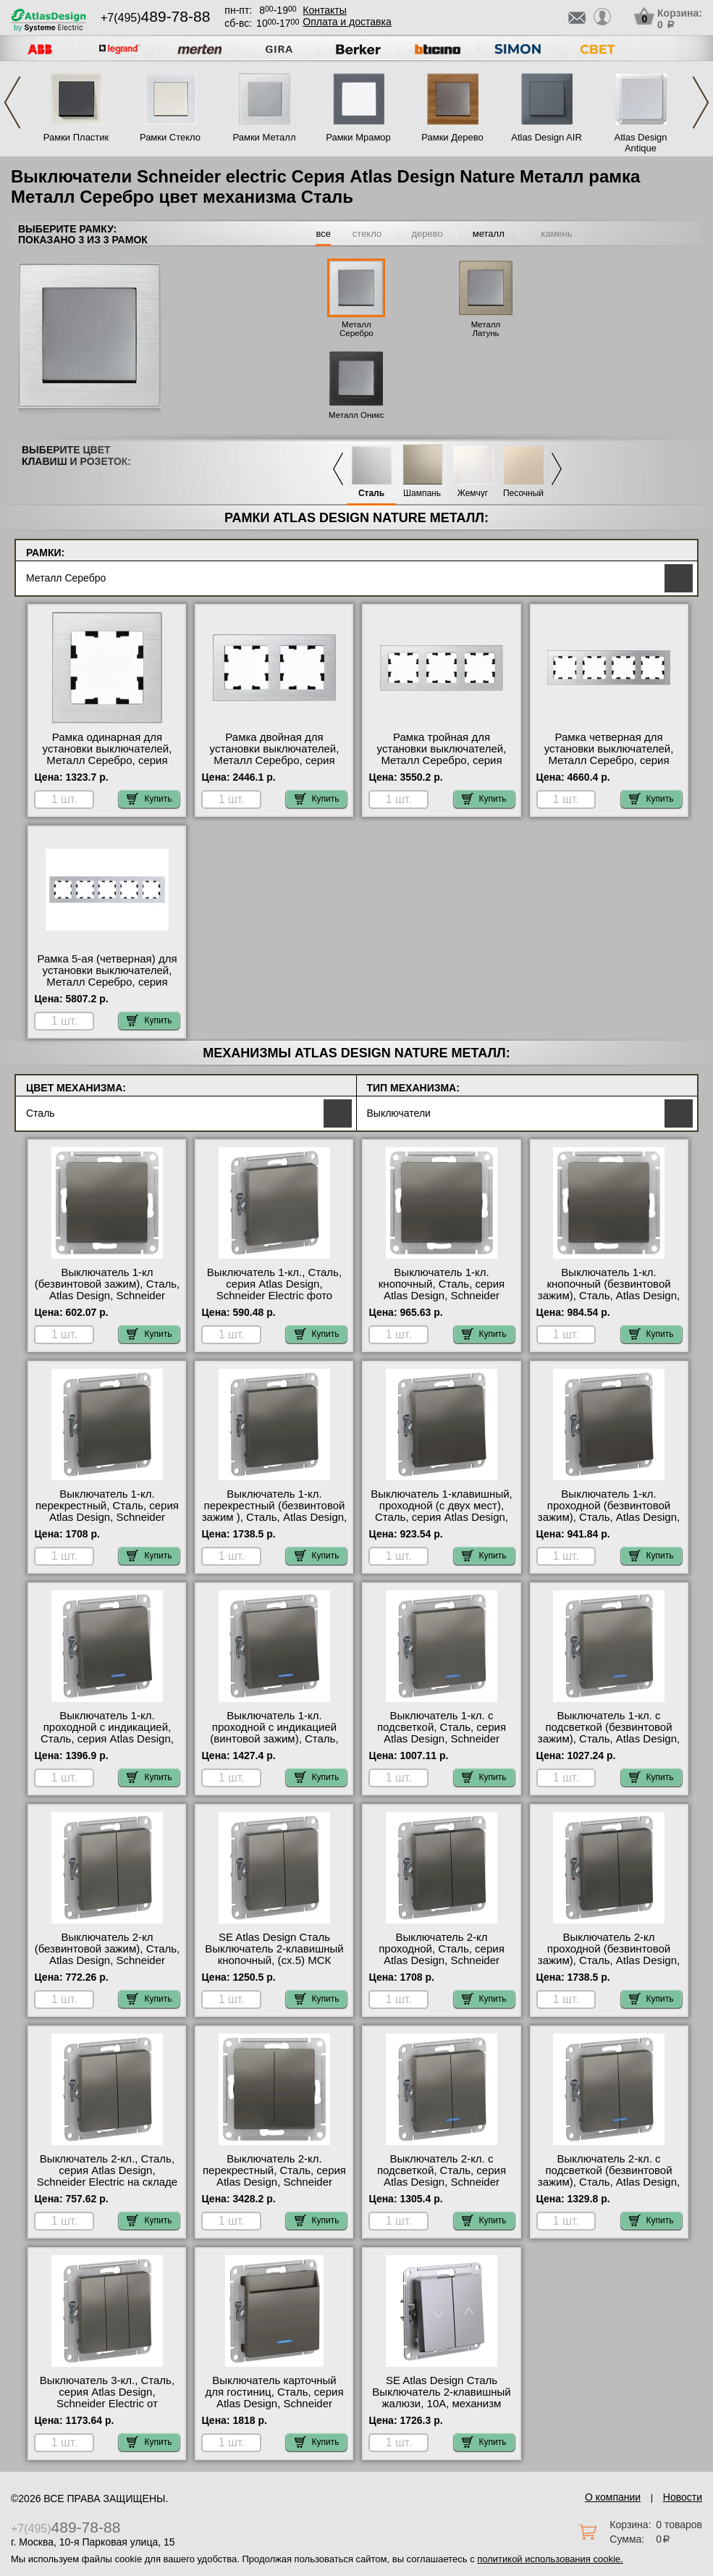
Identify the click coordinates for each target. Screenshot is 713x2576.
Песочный (523, 494)
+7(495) (155, 18)
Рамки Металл (264, 137)
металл (489, 233)
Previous (12, 102)
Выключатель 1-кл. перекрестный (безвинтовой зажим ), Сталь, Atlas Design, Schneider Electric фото (274, 1511)
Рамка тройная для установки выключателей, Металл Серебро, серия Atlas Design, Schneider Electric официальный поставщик (442, 766)
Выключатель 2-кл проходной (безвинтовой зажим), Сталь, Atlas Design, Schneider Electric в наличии (609, 1954)
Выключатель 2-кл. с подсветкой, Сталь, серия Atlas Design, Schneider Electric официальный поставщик (441, 2182)
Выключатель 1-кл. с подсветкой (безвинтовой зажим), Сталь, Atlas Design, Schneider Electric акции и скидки (609, 1739)
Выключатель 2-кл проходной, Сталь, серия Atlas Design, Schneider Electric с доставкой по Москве (442, 1960)
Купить (149, 799)
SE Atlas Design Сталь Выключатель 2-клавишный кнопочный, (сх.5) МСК (274, 1948)
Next (700, 102)
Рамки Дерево (452, 137)
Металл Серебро (356, 328)
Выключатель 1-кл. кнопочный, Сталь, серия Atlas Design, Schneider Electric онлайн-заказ (442, 1290)
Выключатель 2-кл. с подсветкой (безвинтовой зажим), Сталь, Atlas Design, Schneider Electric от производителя (609, 2182)
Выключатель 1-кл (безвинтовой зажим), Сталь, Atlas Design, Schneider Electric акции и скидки (107, 1290)
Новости (682, 2497)
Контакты (324, 10)
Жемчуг (473, 494)
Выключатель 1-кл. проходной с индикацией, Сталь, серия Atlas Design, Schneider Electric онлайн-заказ (107, 1739)
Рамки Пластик (76, 137)
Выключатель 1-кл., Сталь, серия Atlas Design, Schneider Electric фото (274, 1284)
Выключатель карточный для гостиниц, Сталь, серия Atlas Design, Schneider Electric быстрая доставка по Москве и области (274, 2404)
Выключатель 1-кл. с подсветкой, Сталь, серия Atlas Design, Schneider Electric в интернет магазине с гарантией (442, 1739)
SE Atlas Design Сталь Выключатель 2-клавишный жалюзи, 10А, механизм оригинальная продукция (441, 2398)
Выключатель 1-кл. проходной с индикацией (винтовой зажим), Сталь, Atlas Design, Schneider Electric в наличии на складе (274, 1739)
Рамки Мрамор (358, 137)
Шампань (422, 494)
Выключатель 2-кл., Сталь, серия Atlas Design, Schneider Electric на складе (107, 2170)
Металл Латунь (486, 328)
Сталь (371, 494)
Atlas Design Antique (641, 143)
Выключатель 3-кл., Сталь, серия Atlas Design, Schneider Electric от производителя (107, 2398)
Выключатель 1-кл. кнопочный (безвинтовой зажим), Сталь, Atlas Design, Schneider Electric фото (609, 1290)
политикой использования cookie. (550, 2559)
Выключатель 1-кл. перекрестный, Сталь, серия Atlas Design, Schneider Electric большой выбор (107, 1511)
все (323, 233)
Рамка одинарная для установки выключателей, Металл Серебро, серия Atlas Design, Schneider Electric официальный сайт (106, 760)
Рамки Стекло (170, 137)
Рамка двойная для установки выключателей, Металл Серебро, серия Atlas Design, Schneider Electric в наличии (274, 760)
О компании (613, 2497)
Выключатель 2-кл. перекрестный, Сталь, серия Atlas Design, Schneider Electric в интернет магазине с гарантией (274, 2182)
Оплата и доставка (347, 22)
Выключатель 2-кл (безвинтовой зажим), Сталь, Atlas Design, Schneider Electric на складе (107, 1954)
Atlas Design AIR (546, 137)
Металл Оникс (356, 415)
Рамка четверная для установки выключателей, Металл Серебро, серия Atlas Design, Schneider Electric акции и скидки (609, 760)
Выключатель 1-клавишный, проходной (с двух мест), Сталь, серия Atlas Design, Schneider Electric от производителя (441, 1517)
